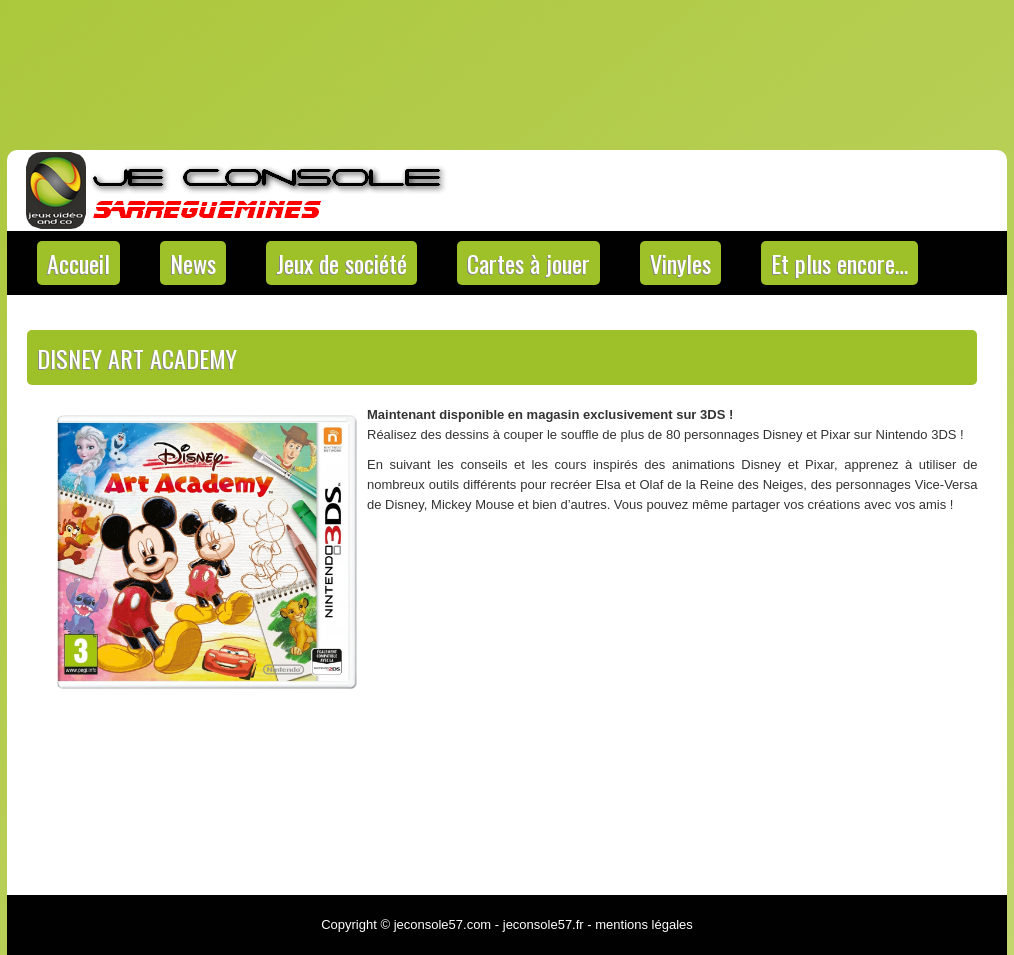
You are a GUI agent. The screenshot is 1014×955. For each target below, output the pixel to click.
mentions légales (644, 924)
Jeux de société (341, 263)
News (193, 263)
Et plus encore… (839, 263)
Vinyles (680, 263)
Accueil (78, 263)
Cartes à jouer (528, 263)
